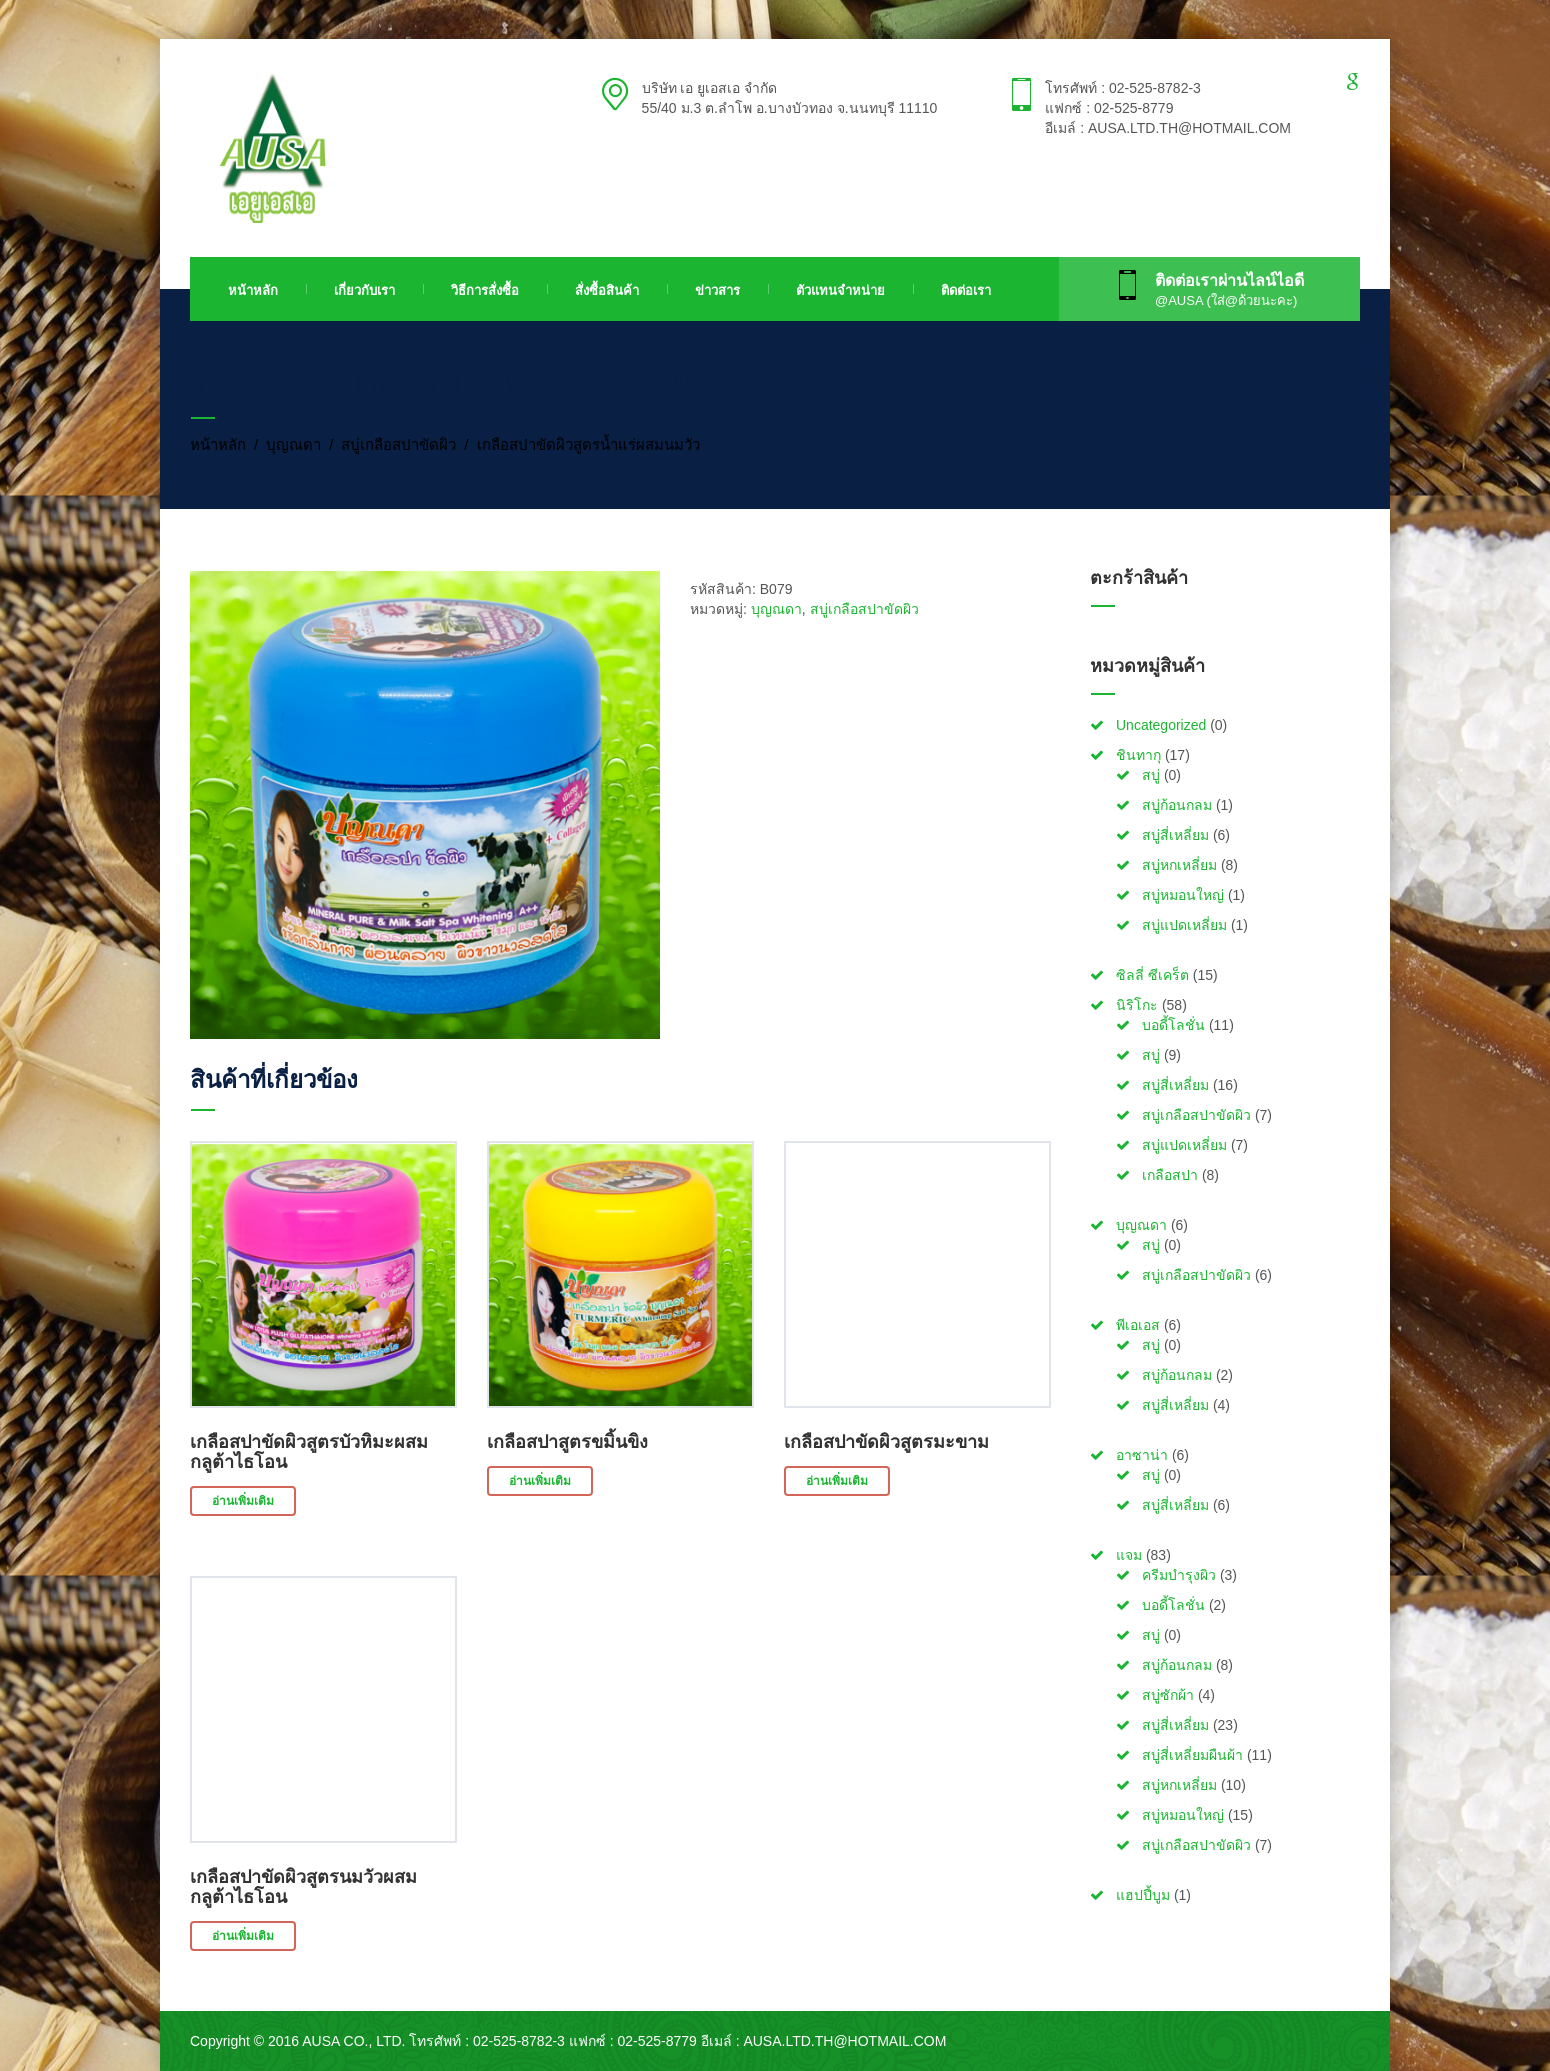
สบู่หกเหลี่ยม (1179, 865)
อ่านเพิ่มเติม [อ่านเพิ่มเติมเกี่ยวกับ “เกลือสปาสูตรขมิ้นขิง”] (540, 1481)
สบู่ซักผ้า (1168, 1695)
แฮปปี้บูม (1143, 1895)
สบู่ (1151, 775)
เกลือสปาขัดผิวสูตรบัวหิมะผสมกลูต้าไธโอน (309, 1452)
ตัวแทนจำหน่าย (840, 290)
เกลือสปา (1170, 1175)
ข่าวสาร (717, 290)
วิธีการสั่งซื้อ (485, 290)
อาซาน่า (1142, 1455)
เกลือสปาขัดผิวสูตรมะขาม (886, 1442)
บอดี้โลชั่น (1173, 1025)
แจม (1129, 1555)
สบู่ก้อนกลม (1177, 805)
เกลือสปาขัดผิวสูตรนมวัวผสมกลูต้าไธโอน (303, 1887)
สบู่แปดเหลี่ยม (1184, 925)
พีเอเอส (1138, 1325)
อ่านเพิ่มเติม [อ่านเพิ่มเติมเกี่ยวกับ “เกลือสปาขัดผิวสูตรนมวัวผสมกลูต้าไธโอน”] (243, 1936)
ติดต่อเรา (966, 290)
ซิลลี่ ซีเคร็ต (1152, 975)
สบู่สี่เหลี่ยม (1175, 835)
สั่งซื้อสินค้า (607, 290)
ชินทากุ (1138, 755)
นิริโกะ (1137, 1005)
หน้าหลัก (253, 290)
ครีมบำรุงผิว (1179, 1575)
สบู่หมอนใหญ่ (1183, 895)
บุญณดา (293, 444)
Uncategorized (1161, 725)
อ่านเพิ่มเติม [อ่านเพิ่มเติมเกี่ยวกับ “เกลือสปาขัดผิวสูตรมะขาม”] (837, 1481)
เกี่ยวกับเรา (364, 290)
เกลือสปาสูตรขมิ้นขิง (567, 1442)
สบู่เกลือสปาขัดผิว (398, 444)
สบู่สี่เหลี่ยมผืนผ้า (1192, 1755)
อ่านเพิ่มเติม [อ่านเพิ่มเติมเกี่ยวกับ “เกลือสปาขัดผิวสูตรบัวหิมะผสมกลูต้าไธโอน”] (243, 1501)
